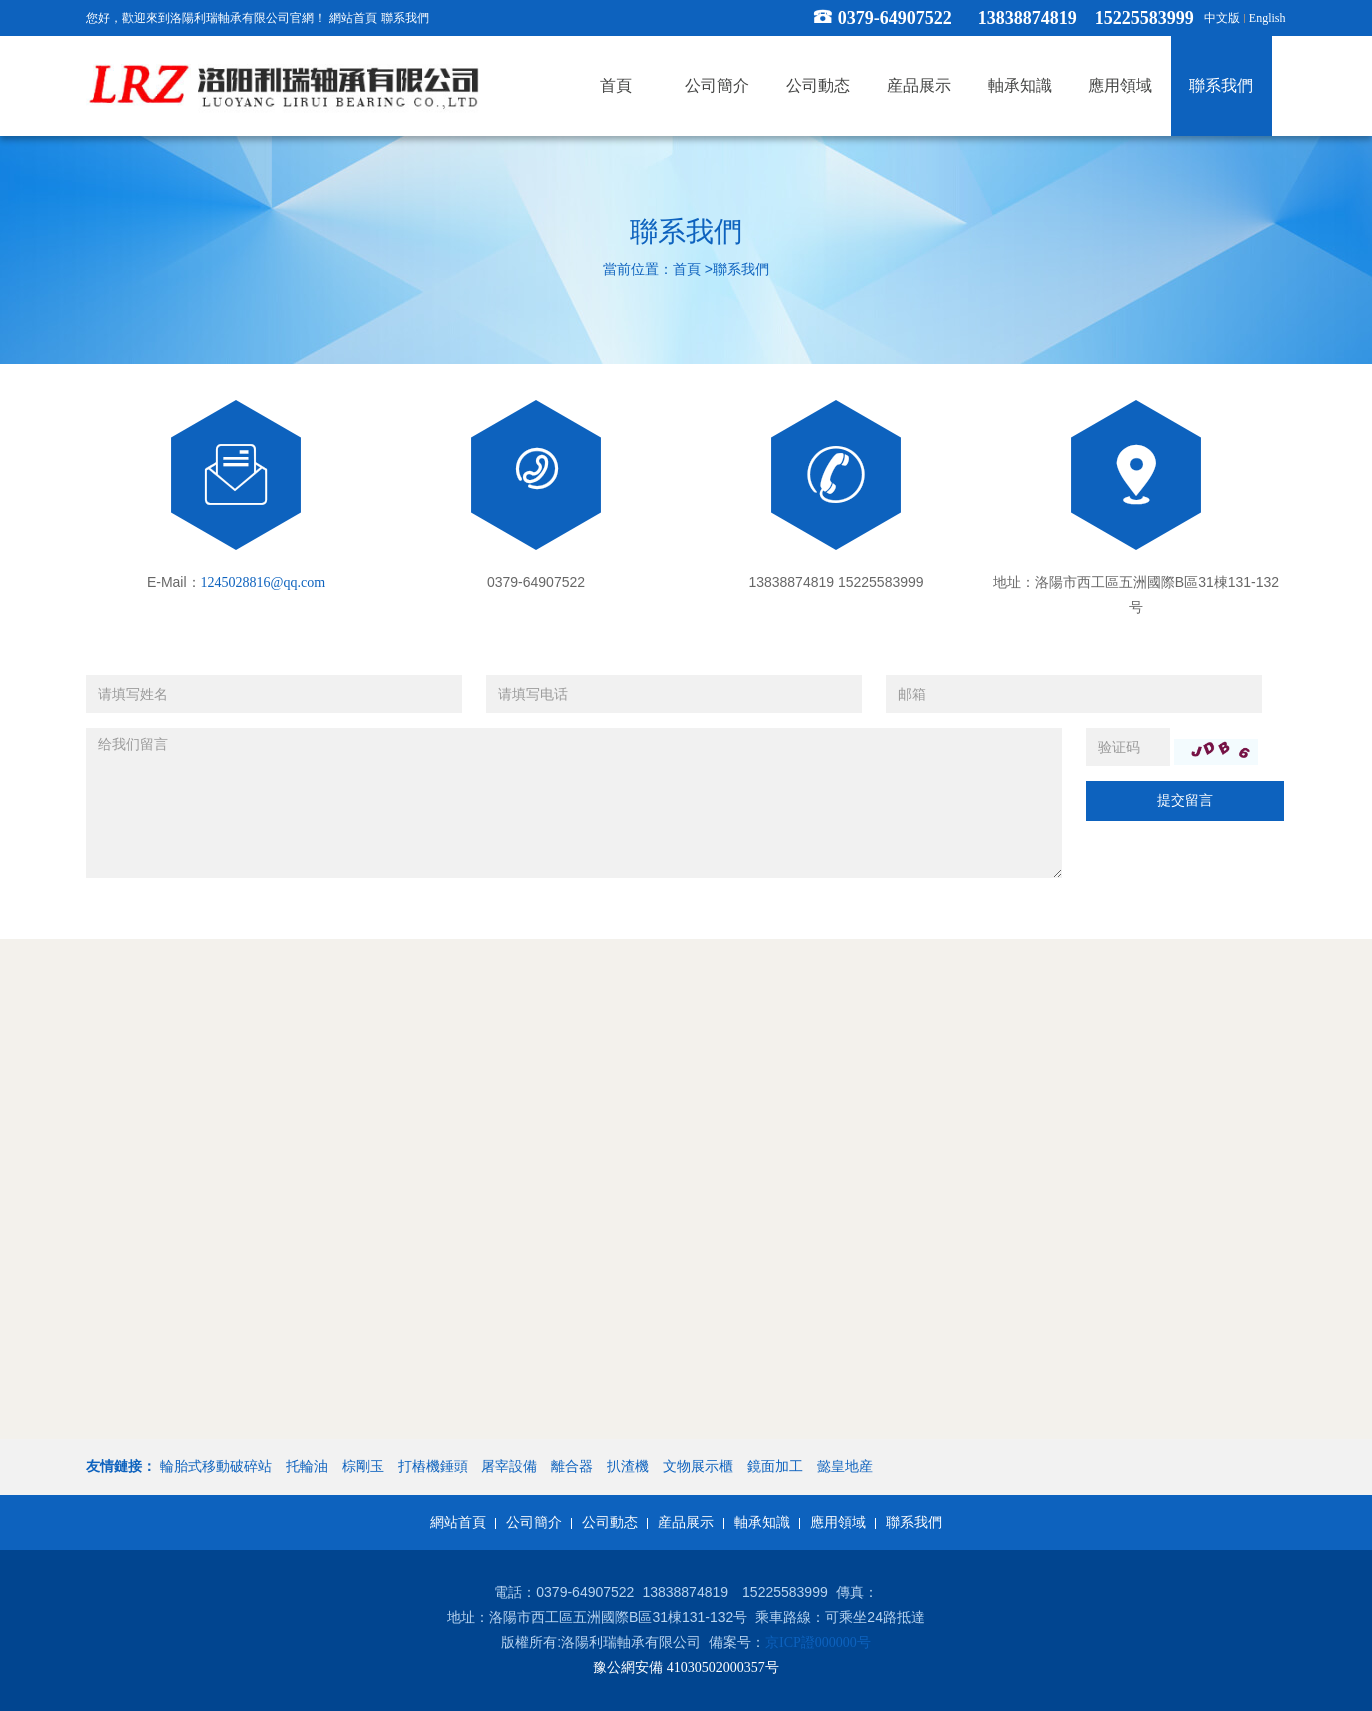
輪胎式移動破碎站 (216, 1466)
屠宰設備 (509, 1466)
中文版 (1222, 18)
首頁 (687, 270)
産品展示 (686, 1522)
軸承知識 (762, 1522)
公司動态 (610, 1522)
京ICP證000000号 (818, 1642)
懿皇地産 (845, 1466)
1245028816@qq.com (263, 582)
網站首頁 (353, 18)
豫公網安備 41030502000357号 (686, 1667)
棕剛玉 (363, 1466)
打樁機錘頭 (433, 1466)
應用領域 (838, 1522)
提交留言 (1185, 800)
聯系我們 (405, 18)
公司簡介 (534, 1522)
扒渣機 (628, 1466)
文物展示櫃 (698, 1466)
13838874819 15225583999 (1086, 18)
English (1267, 18)
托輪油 (307, 1466)
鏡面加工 (775, 1466)
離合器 (572, 1466)
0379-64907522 (895, 18)
